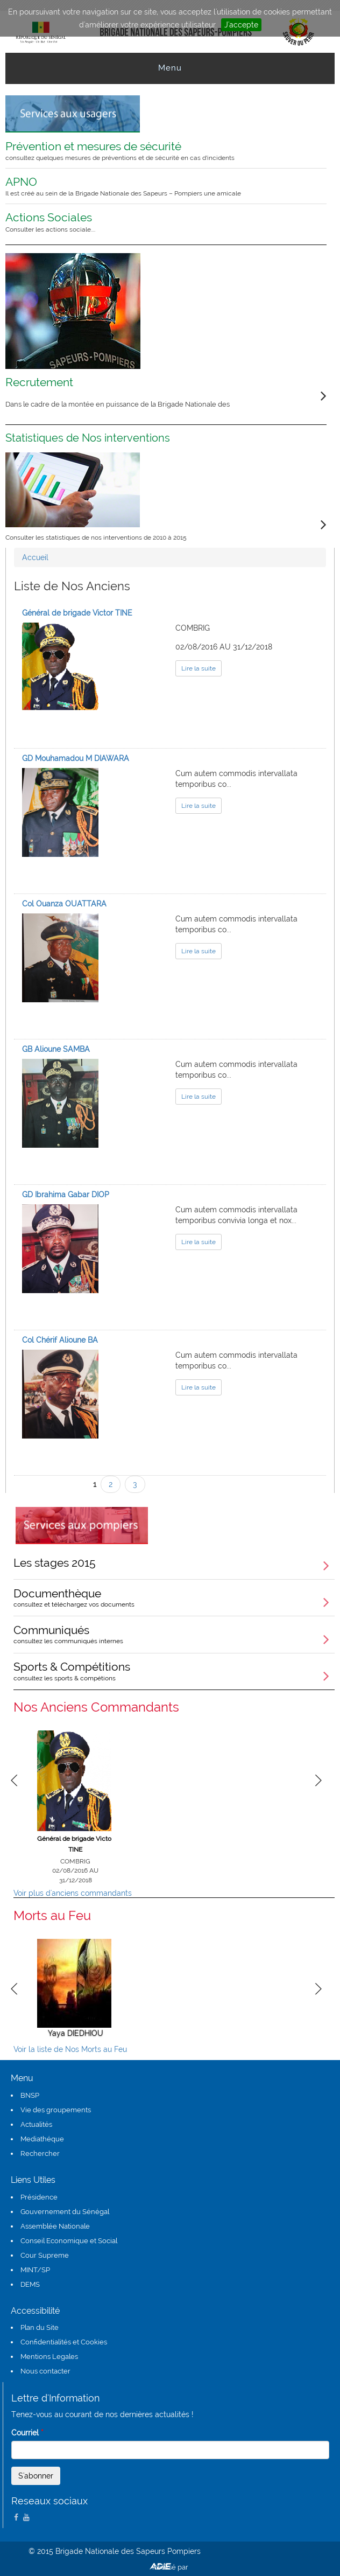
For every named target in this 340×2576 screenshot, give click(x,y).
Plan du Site (39, 2327)
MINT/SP (35, 2270)
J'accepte (241, 24)
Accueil (35, 557)
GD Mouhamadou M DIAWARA (75, 758)
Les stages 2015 (54, 1562)
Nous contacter (45, 2371)
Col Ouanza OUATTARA (64, 903)
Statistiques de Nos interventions (87, 437)
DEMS (30, 2284)
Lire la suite (198, 668)
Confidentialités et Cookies (63, 2342)
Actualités (36, 2124)
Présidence (39, 2197)
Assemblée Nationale (55, 2226)
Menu (170, 68)
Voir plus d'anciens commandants (72, 1893)
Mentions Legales (49, 2356)
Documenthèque (174, 1597)
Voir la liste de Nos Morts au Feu (70, 2049)
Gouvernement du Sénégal (64, 2212)
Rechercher (40, 2153)
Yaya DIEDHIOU (75, 2033)
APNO (159, 186)
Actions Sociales (159, 222)
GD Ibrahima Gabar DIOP (65, 1194)
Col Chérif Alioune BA (60, 1340)
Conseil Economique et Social (68, 2241)
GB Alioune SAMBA (56, 1049)
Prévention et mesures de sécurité (159, 150)
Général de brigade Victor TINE (77, 613)
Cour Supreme (44, 2255)
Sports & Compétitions (174, 1670)
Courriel (27, 2432)
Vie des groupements (55, 2110)
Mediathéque (42, 2139)
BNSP (29, 2095)
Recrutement (39, 382)
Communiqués (174, 1634)
